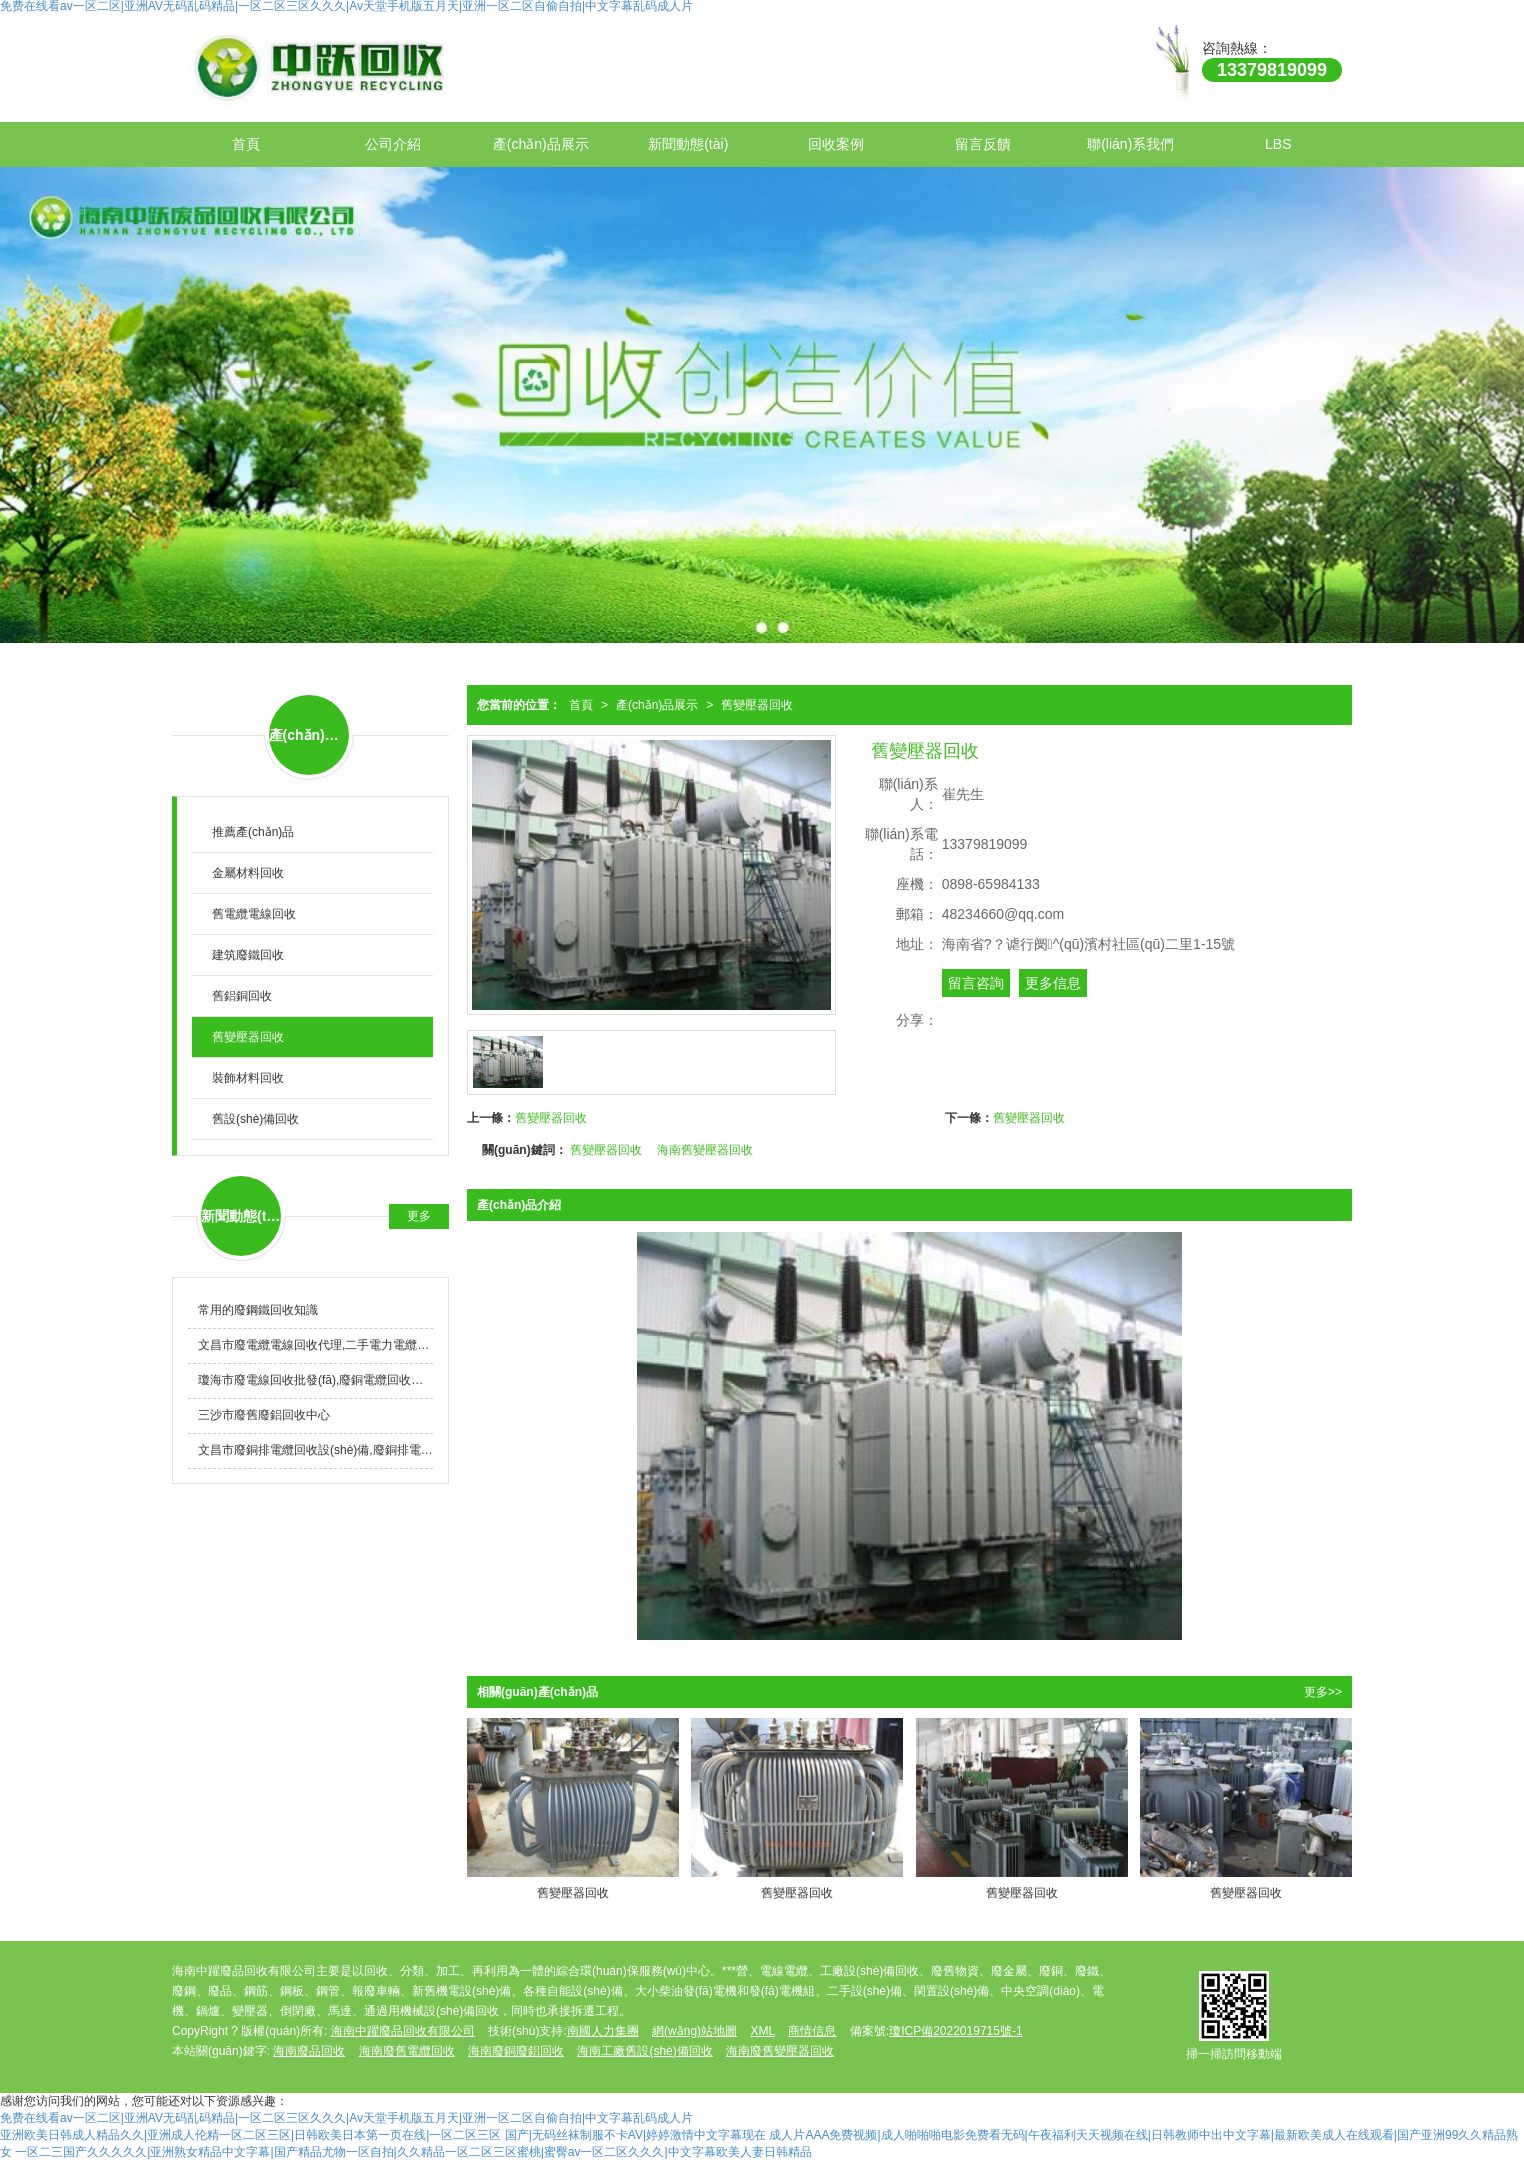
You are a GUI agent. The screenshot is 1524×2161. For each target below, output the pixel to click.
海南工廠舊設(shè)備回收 (644, 2051)
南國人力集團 (603, 2031)
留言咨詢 (976, 983)
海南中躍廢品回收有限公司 (403, 2031)
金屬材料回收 (248, 873)
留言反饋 (983, 144)
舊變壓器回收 (757, 705)
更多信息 (1053, 983)
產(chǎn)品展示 (541, 144)
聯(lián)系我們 (1130, 144)
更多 (419, 1216)
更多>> (1323, 1692)
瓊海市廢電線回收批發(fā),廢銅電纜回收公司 (315, 1380)
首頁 (246, 144)
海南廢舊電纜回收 (407, 2051)
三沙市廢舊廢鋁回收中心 (264, 1415)
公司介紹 (393, 144)
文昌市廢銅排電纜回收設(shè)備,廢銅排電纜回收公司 (315, 1450)
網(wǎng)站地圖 (694, 2031)
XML (762, 2031)
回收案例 (836, 144)
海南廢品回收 (309, 2051)
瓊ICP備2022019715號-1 (955, 2031)
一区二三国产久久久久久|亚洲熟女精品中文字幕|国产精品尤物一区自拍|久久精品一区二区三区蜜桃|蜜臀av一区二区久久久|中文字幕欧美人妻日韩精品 (413, 2152)
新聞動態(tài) (688, 144)
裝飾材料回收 (248, 1078)
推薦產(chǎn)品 (253, 832)
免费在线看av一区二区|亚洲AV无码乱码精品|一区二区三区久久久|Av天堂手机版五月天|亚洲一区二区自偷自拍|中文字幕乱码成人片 (346, 2118)
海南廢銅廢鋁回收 (516, 2051)
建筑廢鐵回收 (248, 955)
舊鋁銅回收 (242, 996)
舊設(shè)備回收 (255, 1119)
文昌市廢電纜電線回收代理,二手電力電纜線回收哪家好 (315, 1345)
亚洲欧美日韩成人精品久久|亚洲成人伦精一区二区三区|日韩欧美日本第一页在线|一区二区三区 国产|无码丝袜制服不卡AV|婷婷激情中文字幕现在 (383, 2135)
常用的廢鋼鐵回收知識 (258, 1310)
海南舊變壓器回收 (705, 1150)
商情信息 (812, 2031)
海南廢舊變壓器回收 (780, 2051)
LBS (1278, 144)
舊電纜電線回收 (254, 914)
